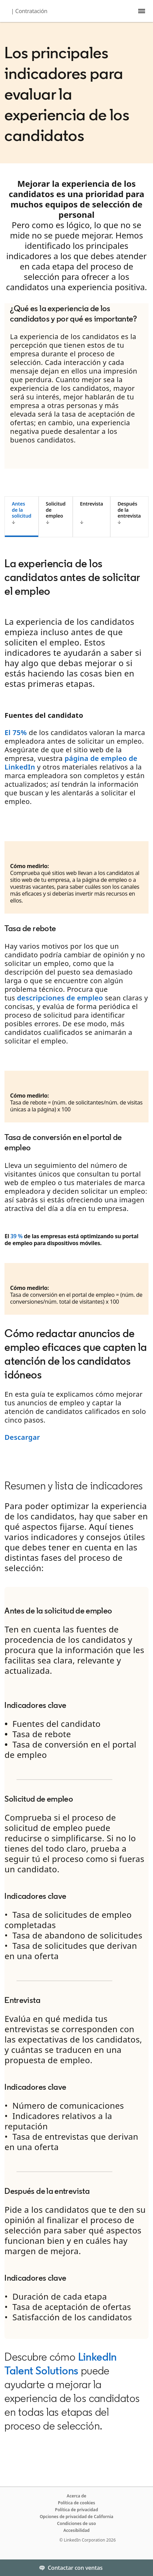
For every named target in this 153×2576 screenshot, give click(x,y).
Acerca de (76, 2496)
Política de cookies (76, 2503)
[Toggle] (141, 2567)
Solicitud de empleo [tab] (55, 509)
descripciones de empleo (60, 997)
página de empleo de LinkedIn (70, 763)
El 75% (15, 732)
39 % (16, 1236)
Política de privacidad (76, 2510)
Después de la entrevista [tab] (129, 509)
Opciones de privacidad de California (76, 2516)
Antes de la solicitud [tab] (21, 509)
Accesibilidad (76, 2530)
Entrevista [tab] (91, 503)
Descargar (22, 1437)
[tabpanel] (76, 998)
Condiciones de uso (76, 2523)
